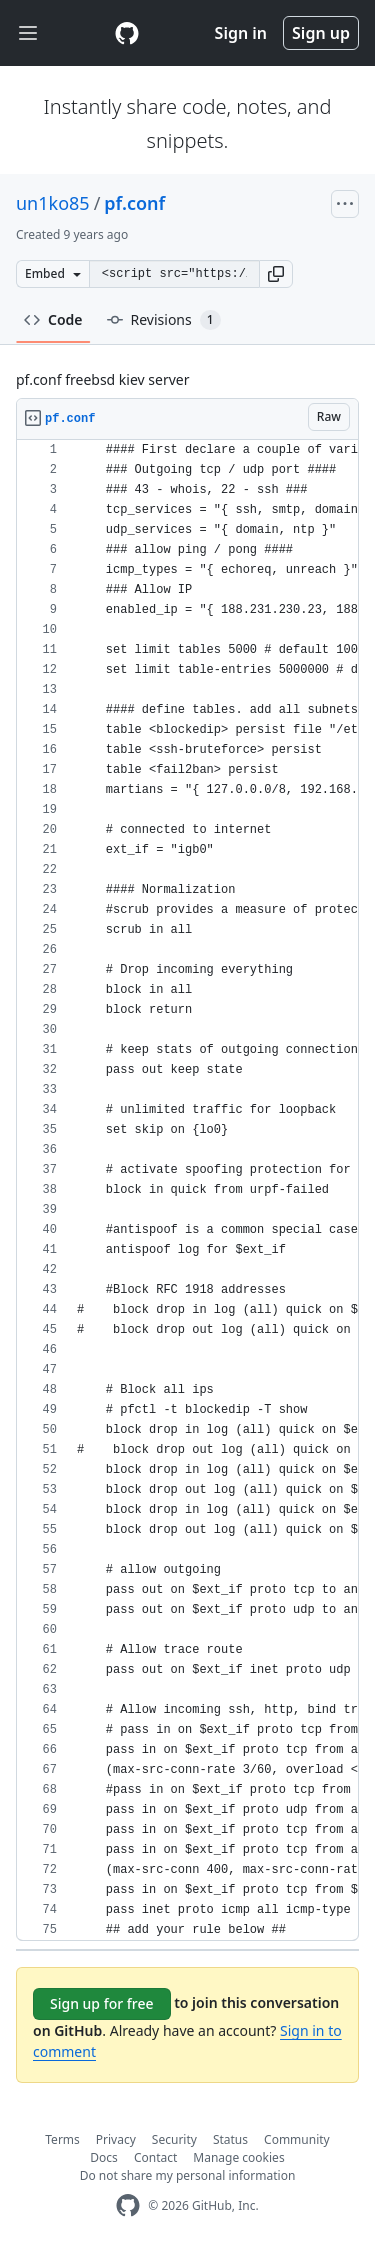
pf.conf (134, 203)
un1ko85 (53, 203)
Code (53, 319)
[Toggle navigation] (28, 33)
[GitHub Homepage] (128, 2205)
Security (174, 2139)
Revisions (164, 320)
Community (297, 2139)
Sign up (321, 33)
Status (230, 2139)
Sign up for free (102, 2003)
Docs (104, 2157)
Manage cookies (238, 2157)
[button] (276, 274)
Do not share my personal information (188, 2175)
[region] (187, 1190)
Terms (62, 2139)
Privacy (116, 2139)
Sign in (241, 33)
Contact (155, 2157)
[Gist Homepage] (127, 33)
